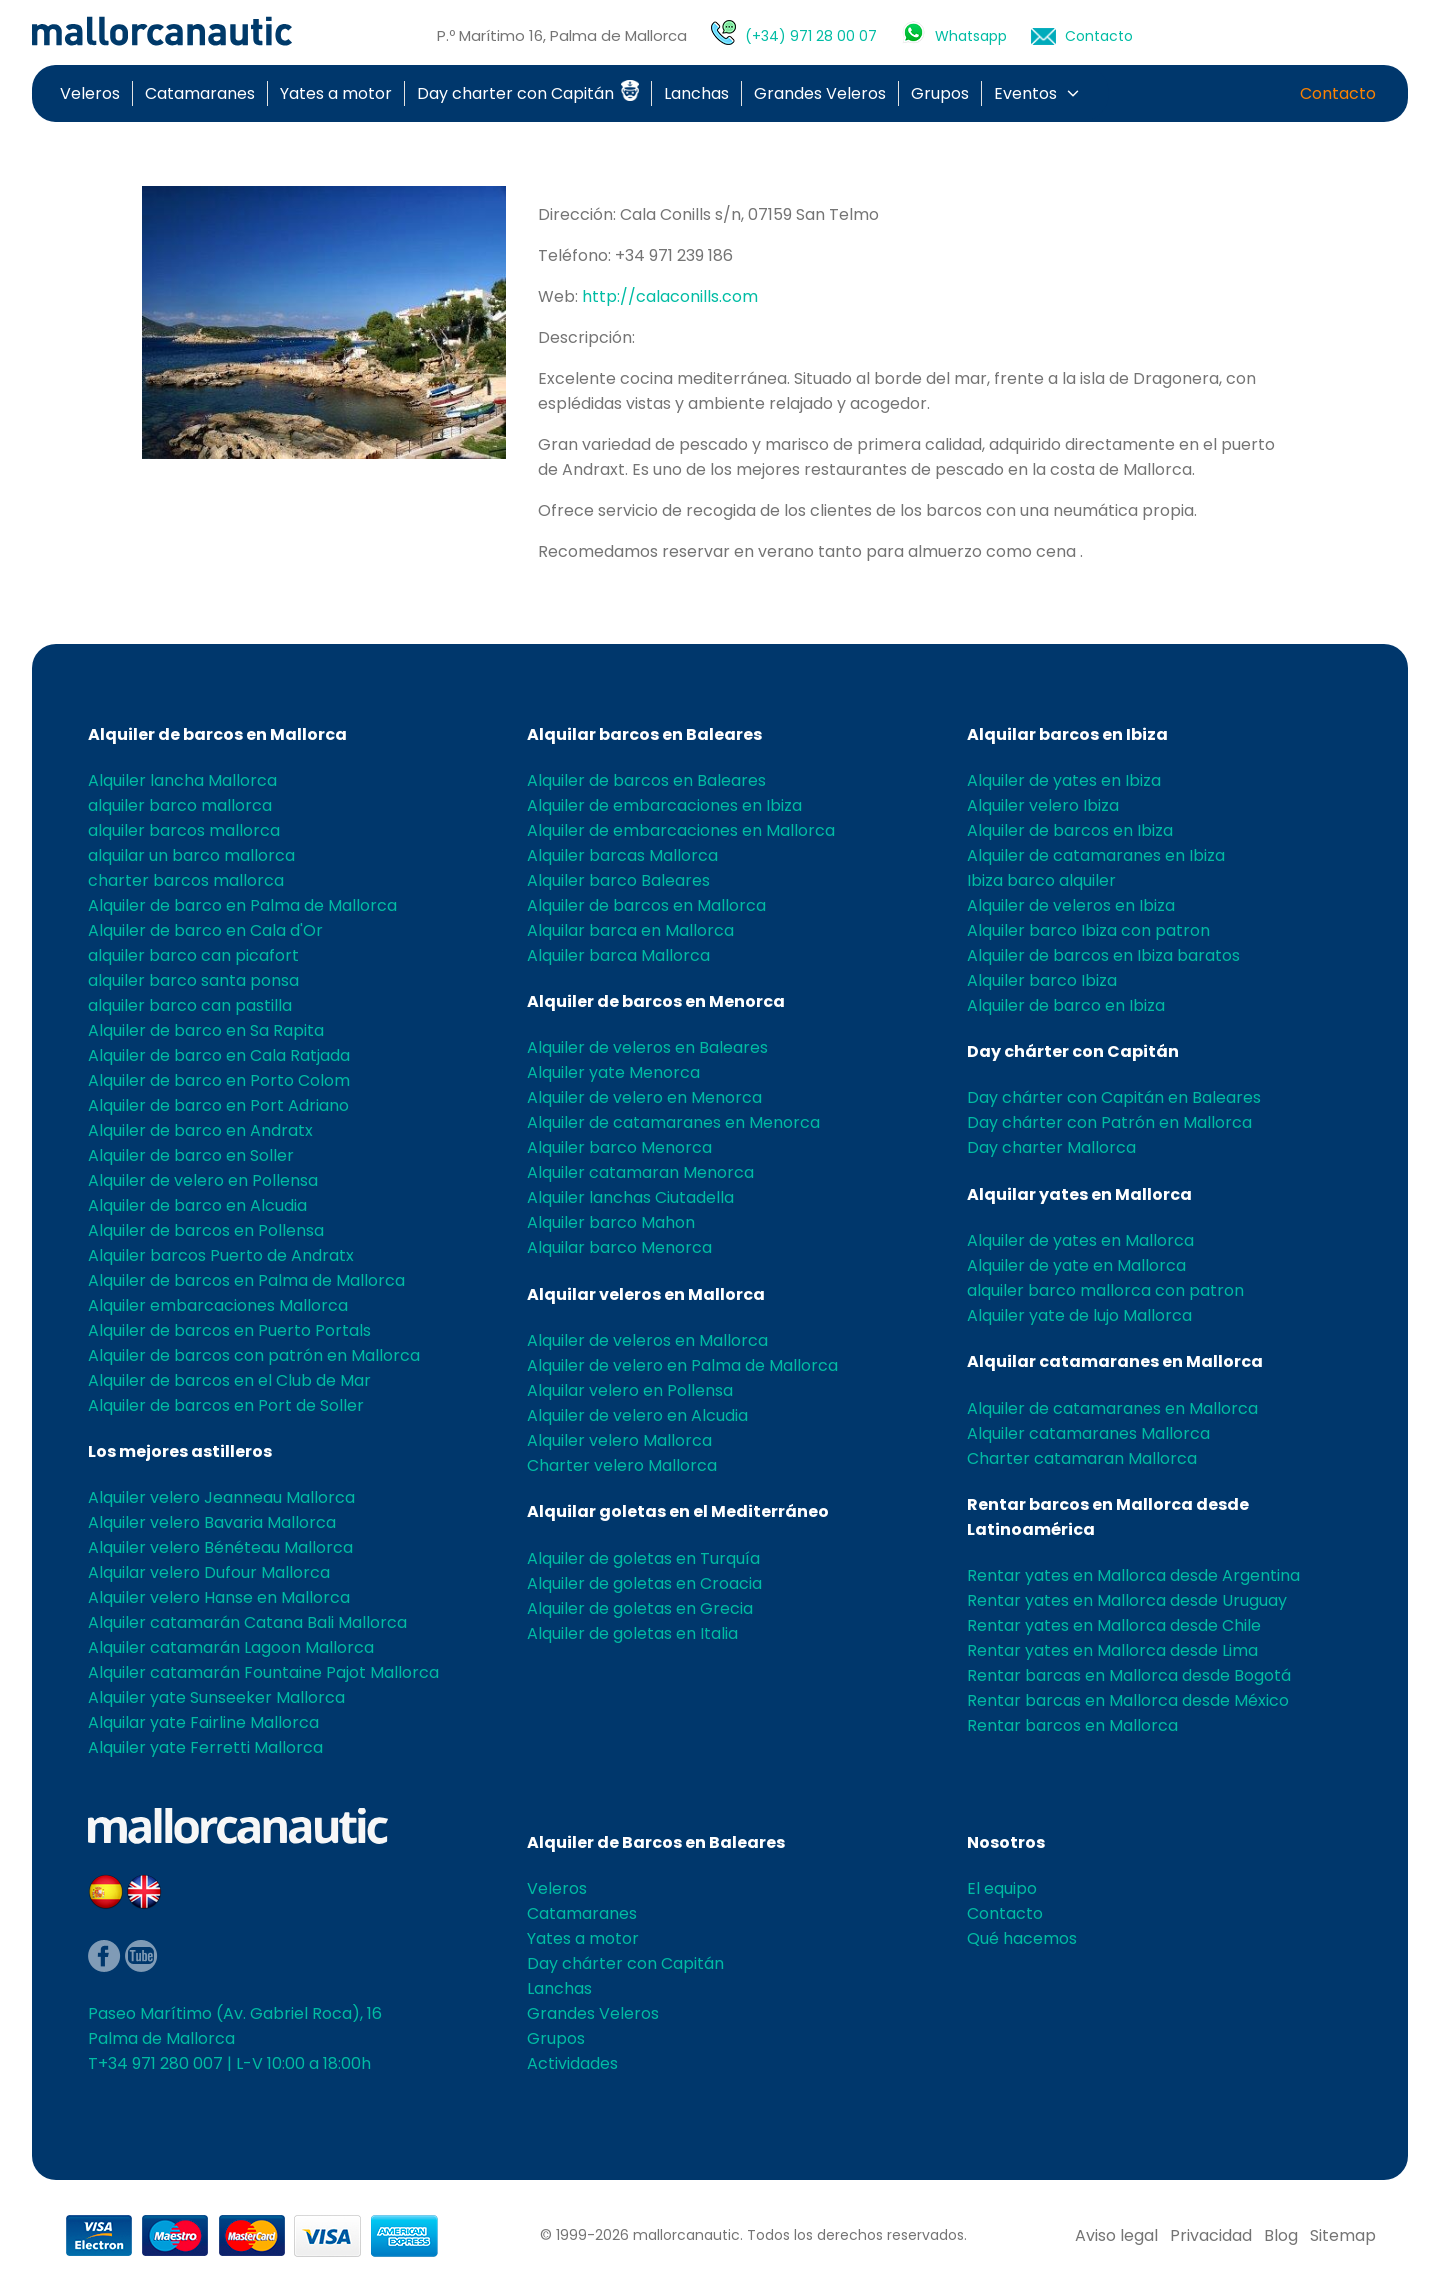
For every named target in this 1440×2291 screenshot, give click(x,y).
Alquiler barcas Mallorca (622, 855)
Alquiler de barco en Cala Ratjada (219, 1055)
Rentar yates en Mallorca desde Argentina (1133, 1575)
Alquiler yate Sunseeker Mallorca (216, 1697)
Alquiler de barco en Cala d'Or (205, 930)
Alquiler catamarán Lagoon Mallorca (231, 1647)
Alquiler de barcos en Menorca (656, 1001)
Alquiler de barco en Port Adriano (218, 1105)
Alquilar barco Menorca (619, 1247)
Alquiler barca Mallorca (618, 955)
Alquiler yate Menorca (613, 1072)
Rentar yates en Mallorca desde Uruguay (1127, 1600)
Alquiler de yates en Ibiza (1064, 780)
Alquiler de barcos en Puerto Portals (229, 1330)
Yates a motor (336, 93)
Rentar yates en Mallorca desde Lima (1112, 1650)
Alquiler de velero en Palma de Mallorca (682, 1365)
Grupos (940, 93)
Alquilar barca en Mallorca (630, 930)
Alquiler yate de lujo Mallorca (1079, 1315)
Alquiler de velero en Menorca (644, 1097)
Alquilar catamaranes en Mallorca (1115, 1361)
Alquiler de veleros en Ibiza (1071, 905)
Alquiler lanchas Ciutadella (630, 1197)
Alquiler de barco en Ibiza (1066, 1005)
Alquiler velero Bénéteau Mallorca (220, 1547)
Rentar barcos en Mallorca (1072, 1725)
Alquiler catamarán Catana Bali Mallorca (247, 1622)
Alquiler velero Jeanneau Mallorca (221, 1497)
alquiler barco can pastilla (190, 1005)
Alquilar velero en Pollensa (630, 1390)
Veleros (90, 93)
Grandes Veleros (820, 93)
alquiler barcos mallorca (184, 830)
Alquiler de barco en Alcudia (197, 1205)
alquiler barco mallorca (180, 805)
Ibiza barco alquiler (1041, 880)
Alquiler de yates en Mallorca (1080, 1240)
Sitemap (1343, 2235)
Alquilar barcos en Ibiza (1067, 734)
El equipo (1002, 1888)
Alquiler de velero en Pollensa (203, 1180)
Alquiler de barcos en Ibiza (1070, 830)
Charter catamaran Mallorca (1082, 1458)
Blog (1281, 2235)
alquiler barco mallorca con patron (1105, 1290)
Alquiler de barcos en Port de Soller (226, 1405)
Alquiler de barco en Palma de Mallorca (242, 905)
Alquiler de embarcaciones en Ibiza (664, 805)
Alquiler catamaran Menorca (640, 1172)
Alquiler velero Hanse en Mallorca (219, 1597)
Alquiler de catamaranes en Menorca (673, 1122)
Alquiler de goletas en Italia (632, 1633)
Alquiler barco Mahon (611, 1222)
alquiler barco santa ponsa (193, 980)
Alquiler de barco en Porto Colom (219, 1080)
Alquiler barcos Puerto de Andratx (221, 1255)
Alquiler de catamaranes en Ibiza (1096, 855)
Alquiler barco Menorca (619, 1147)
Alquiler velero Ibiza (1043, 805)
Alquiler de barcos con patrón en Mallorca (254, 1355)
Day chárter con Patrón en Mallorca (1109, 1122)
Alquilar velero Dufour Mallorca (209, 1572)
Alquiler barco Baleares (618, 880)
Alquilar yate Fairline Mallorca (203, 1722)
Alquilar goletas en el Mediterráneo (678, 1511)
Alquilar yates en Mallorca (1079, 1194)
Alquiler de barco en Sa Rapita (206, 1030)
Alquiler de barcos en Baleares (646, 780)
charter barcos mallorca (186, 880)
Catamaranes (200, 93)
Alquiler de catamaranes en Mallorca (1112, 1408)
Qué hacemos (1022, 1938)
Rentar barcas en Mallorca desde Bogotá (1129, 1675)
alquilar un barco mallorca (191, 855)
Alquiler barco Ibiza (1042, 980)
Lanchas (696, 93)
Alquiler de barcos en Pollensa (206, 1230)
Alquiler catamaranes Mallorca (1088, 1433)
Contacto (1099, 36)
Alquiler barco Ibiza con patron (1088, 930)
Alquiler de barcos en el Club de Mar (229, 1380)
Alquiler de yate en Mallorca (1076, 1265)
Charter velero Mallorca (622, 1465)
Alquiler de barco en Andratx (200, 1130)
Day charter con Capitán (528, 93)
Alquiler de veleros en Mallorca (647, 1340)
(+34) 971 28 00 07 (811, 36)
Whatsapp (971, 36)
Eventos (1025, 93)
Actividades (572, 2063)
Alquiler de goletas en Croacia (644, 1583)
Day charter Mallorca (1051, 1147)
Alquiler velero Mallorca (619, 1440)
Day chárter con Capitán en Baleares (1114, 1097)
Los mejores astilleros (180, 1451)
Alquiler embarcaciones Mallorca (218, 1305)
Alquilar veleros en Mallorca (646, 1294)
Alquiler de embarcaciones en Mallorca (681, 830)
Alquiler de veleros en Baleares (647, 1047)
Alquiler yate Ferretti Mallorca (205, 1747)
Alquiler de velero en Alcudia (637, 1415)
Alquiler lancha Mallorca (182, 780)
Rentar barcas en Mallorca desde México (1128, 1700)
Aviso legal (1116, 2235)
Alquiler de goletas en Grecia (640, 1608)
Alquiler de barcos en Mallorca (217, 734)
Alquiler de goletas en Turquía (643, 1558)
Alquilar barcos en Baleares (644, 734)
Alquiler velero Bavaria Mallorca (212, 1522)
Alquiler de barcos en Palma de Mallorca (246, 1280)
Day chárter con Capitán (1073, 1051)
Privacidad (1211, 2235)
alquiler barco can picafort (193, 955)
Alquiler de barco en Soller (191, 1155)
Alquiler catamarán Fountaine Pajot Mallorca (263, 1672)
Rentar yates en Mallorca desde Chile (1114, 1625)
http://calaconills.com (670, 296)
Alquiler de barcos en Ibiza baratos (1103, 955)
